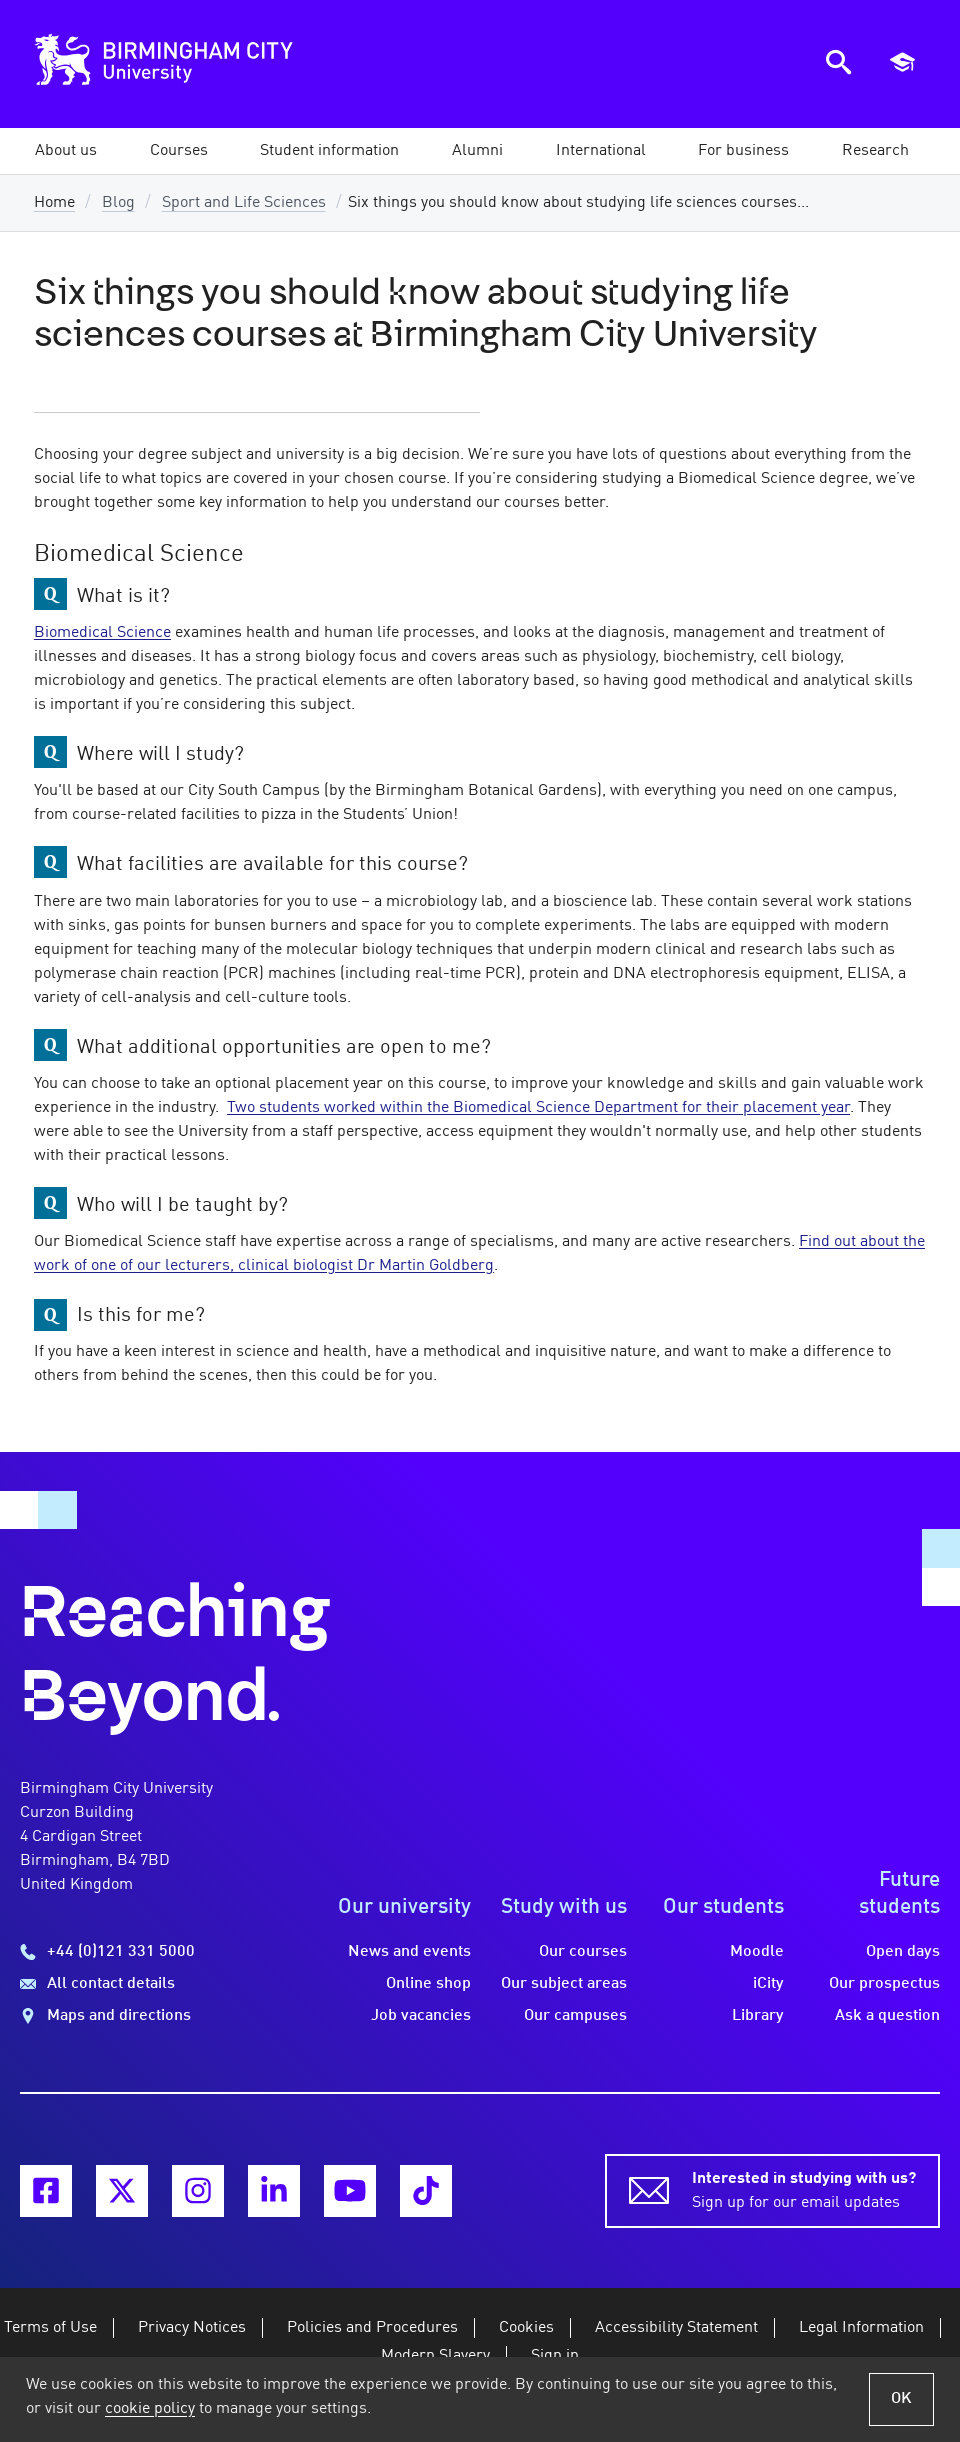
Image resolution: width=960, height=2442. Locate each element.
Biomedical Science (102, 633)
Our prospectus (884, 1984)
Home (54, 203)
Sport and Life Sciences (244, 203)
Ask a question (887, 2016)
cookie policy (150, 2409)
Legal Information (861, 2328)
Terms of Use (50, 2328)
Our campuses (575, 2016)
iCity (768, 1984)
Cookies (526, 2328)
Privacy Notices (192, 2328)
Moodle (757, 1952)
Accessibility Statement (676, 2328)
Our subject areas (564, 1984)
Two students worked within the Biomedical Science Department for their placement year (538, 1108)
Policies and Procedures (372, 2328)
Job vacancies (421, 2016)
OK (901, 2399)
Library (758, 2016)
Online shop (428, 1984)
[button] (66, 151)
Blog (118, 203)
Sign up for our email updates (804, 2189)
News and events (409, 1952)
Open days (903, 1952)
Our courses (583, 1952)
